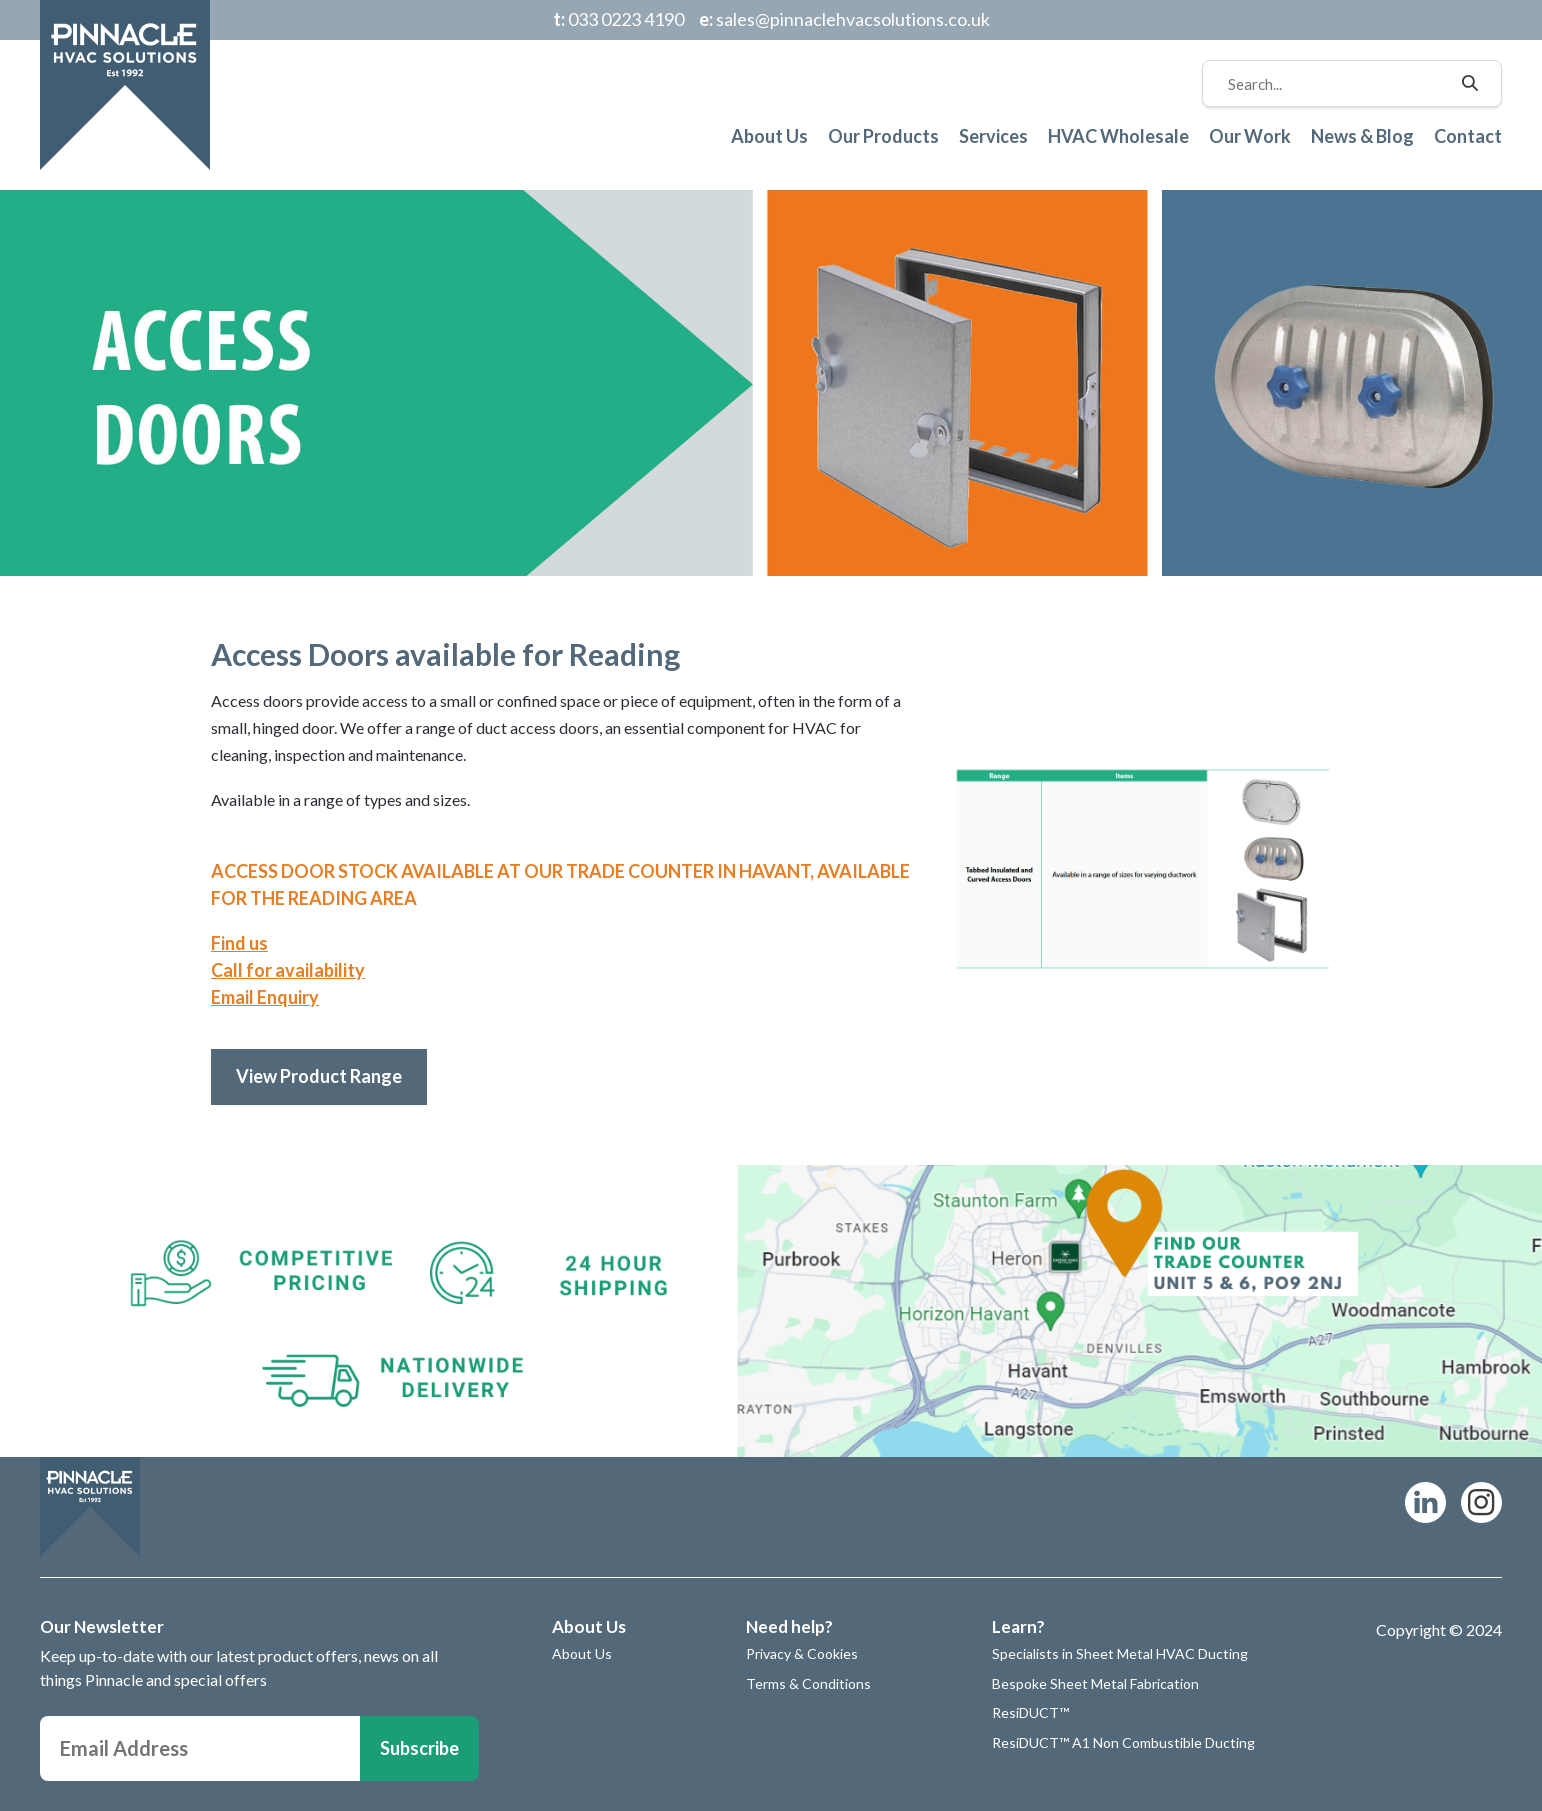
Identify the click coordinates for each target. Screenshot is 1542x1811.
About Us (769, 136)
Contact (1468, 136)
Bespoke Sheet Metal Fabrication (1095, 1683)
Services (993, 136)
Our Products (883, 136)
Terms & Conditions (808, 1683)
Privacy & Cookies (802, 1653)
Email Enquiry (265, 997)
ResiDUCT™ (1030, 1712)
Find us (239, 943)
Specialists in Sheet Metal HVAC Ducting (1120, 1653)
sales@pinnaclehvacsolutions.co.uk (844, 19)
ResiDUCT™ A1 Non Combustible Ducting (1123, 1742)
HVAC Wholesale (1118, 136)
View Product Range (319, 1076)
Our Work (1250, 136)
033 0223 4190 (618, 19)
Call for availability (288, 970)
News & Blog (1362, 136)
